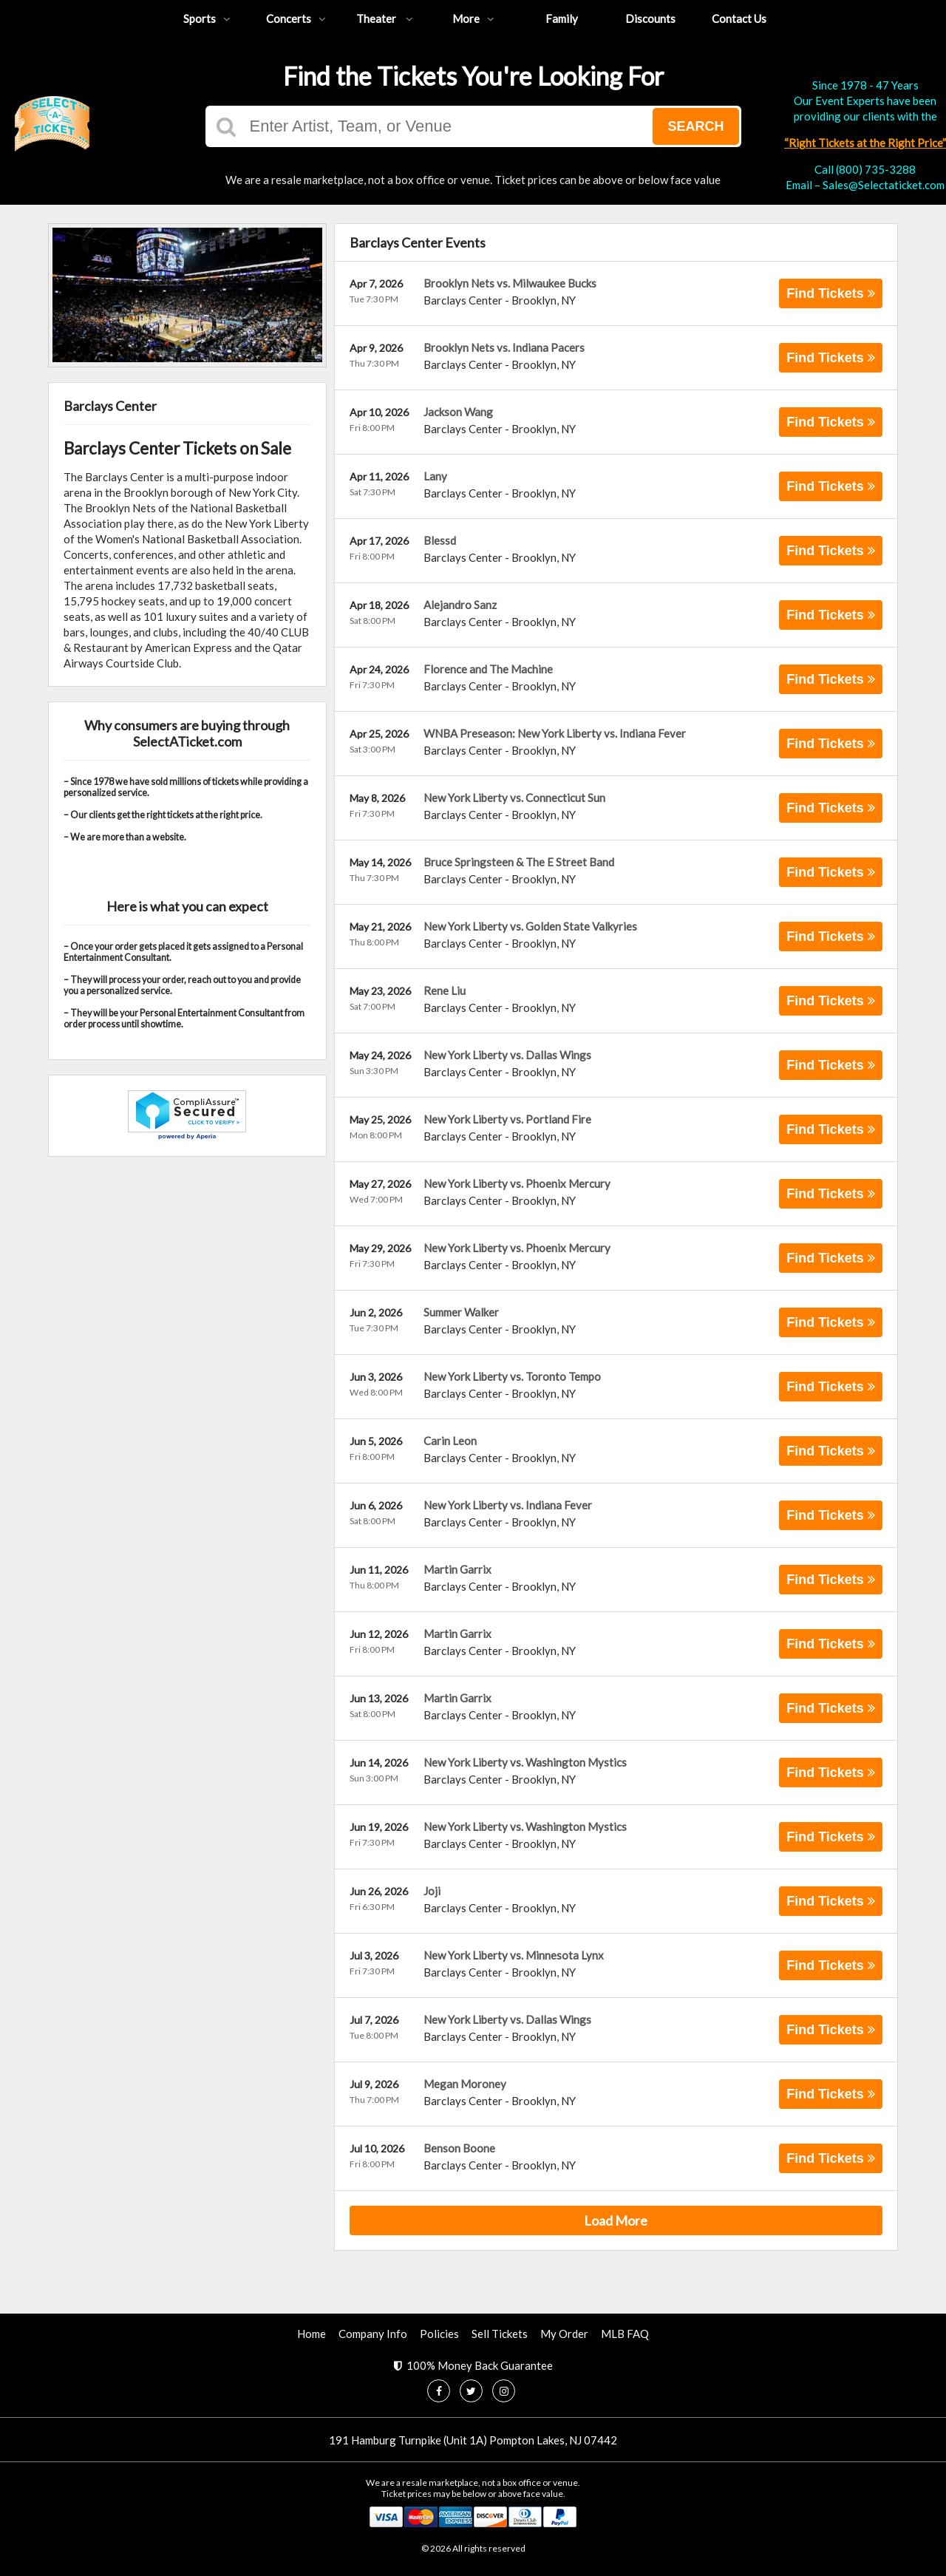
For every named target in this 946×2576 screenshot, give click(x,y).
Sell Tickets (500, 2333)
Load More (615, 2220)
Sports (207, 18)
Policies (439, 2333)
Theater (384, 18)
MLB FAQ (625, 2333)
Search (695, 126)
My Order (564, 2333)
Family (561, 18)
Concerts (296, 18)
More (473, 18)
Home (311, 2333)
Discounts (650, 18)
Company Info (372, 2333)
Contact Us (739, 18)
